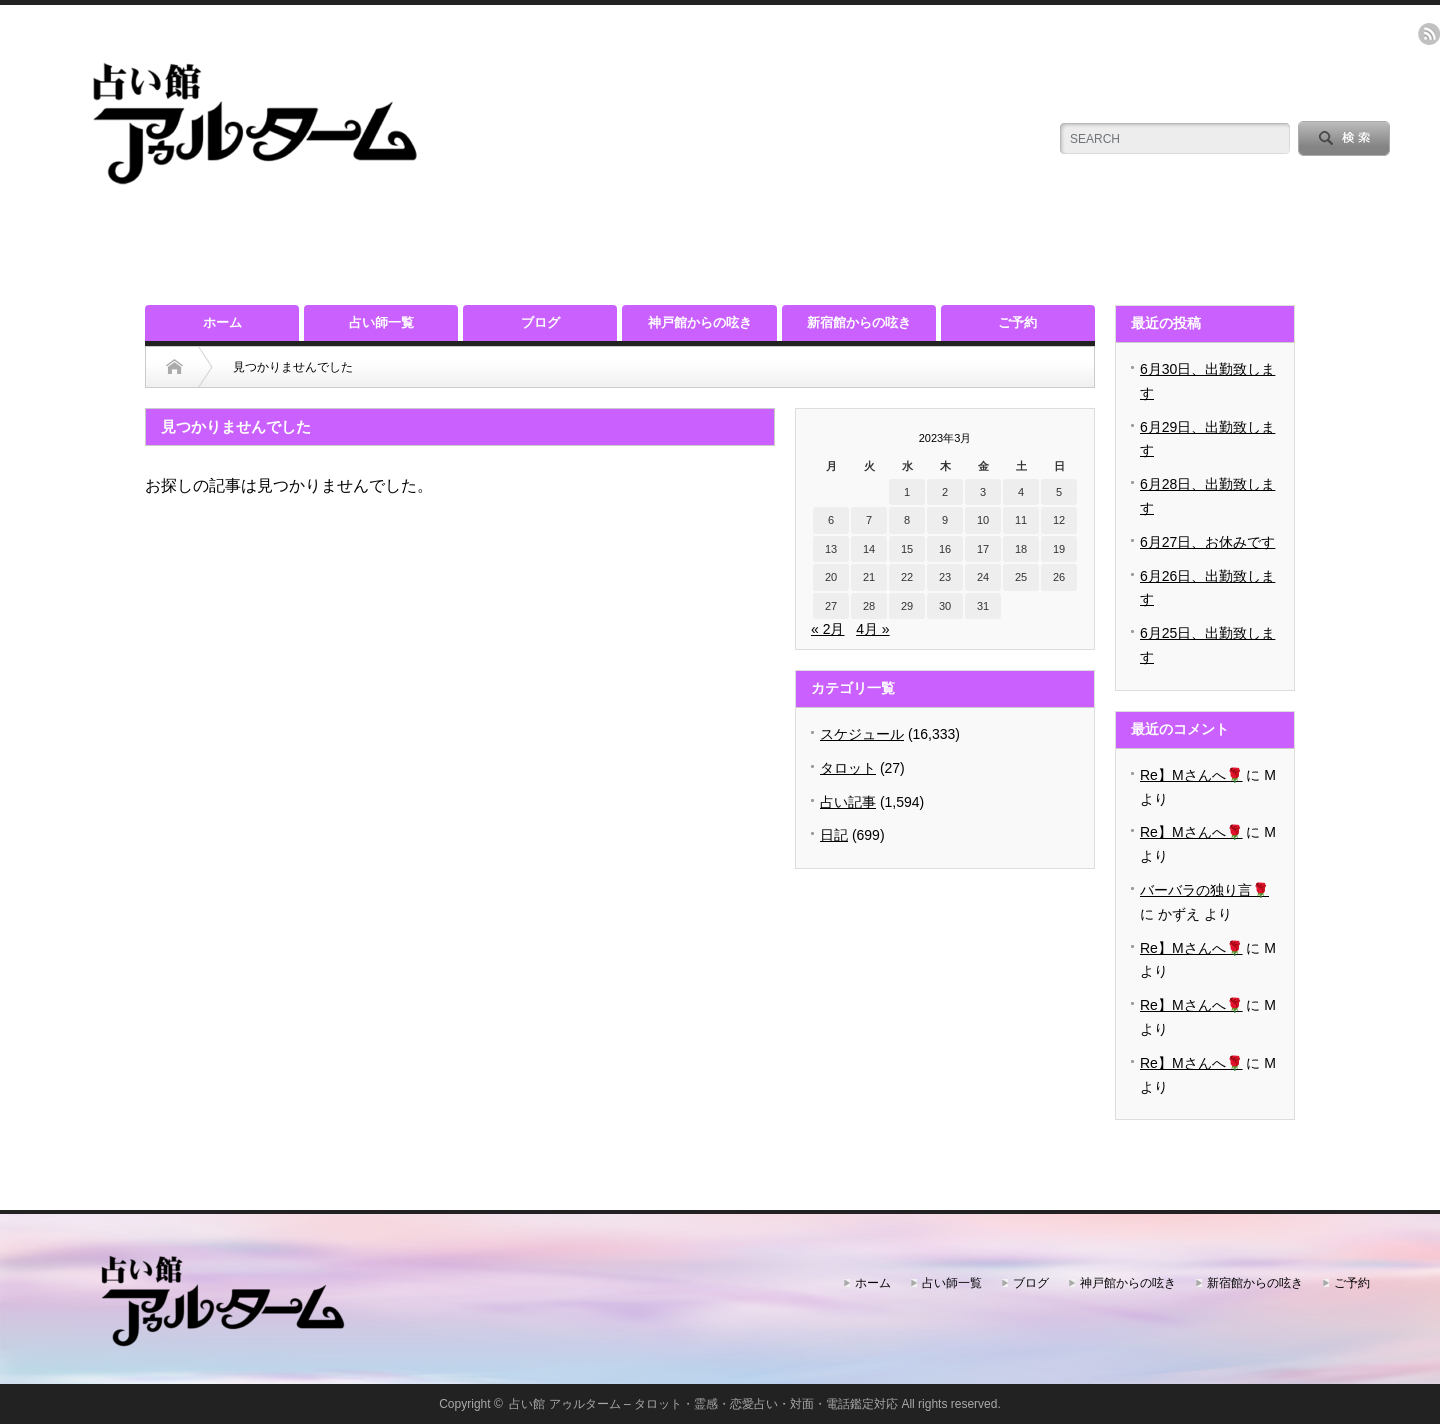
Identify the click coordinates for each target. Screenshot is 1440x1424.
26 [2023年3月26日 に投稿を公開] (1059, 577)
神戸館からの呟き (700, 322)
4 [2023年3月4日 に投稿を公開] (1021, 492)
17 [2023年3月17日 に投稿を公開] (983, 549)
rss (1429, 34)
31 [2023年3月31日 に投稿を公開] (983, 606)
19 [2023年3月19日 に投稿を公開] (1059, 549)
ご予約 (1017, 322)
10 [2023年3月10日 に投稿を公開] (983, 520)
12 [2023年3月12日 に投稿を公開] (1059, 520)
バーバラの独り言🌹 (1204, 890)
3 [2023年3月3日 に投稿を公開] (983, 492)
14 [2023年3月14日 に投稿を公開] (869, 549)
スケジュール (862, 734)
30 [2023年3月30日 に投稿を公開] (945, 606)
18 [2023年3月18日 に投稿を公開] (1021, 549)
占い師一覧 (381, 322)
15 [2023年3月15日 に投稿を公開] (907, 549)
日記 (834, 835)
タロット (848, 768)
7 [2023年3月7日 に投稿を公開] (869, 520)
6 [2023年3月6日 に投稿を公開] (831, 520)
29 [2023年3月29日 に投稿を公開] (907, 606)
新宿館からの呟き (859, 322)
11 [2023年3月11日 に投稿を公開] (1021, 520)
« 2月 (827, 629)
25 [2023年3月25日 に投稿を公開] (1021, 577)
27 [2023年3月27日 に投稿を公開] (831, 606)
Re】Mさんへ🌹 (1191, 775)
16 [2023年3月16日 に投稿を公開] (945, 549)
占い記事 (848, 802)
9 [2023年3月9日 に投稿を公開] (945, 520)
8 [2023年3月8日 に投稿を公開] (907, 520)
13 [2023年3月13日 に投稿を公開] (831, 549)
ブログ (540, 322)
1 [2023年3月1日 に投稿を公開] (907, 492)
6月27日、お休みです (1207, 542)
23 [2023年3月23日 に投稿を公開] (945, 577)
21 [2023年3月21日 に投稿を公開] (869, 577)
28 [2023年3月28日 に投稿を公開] (869, 606)
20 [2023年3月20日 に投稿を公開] (831, 577)
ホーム (222, 322)
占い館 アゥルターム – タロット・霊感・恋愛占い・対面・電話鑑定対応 (703, 1404)
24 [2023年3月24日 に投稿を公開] (983, 577)
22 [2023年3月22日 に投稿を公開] (907, 577)
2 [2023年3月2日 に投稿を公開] (945, 492)
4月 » (872, 629)
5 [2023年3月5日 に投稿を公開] (1059, 492)
